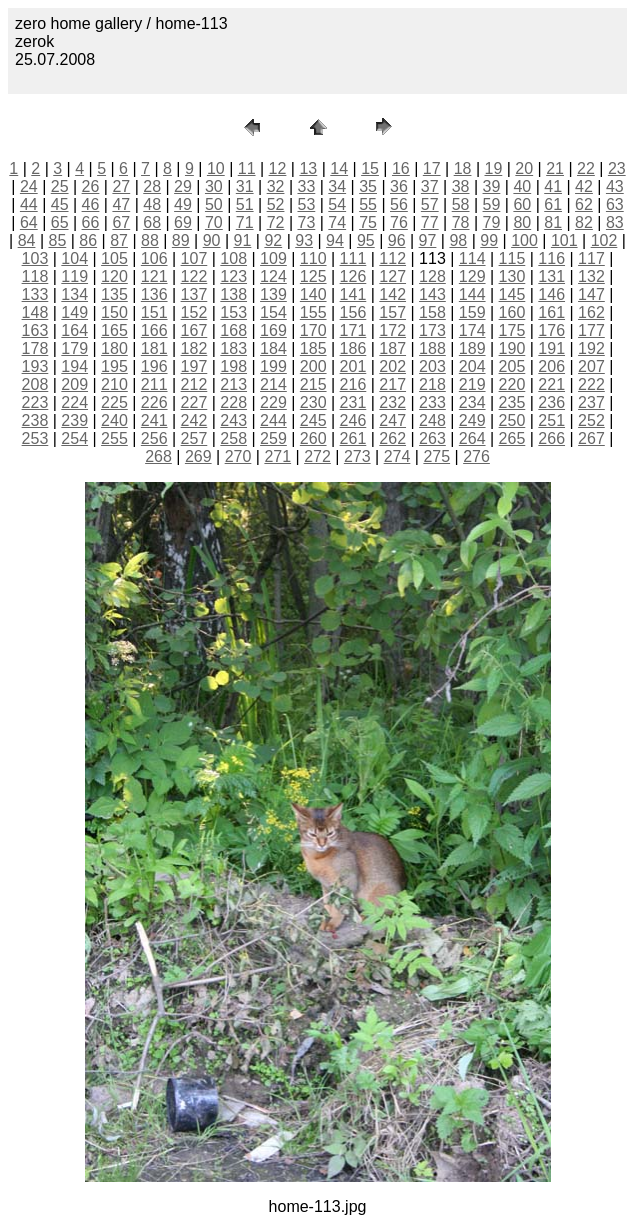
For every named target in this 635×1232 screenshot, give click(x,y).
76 (399, 222)
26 (91, 186)
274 (397, 456)
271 (277, 456)
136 (154, 294)
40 (522, 186)
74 (337, 222)
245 (313, 420)
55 (368, 204)
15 (370, 168)
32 (276, 186)
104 (74, 258)
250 (512, 420)
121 (154, 276)
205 (512, 366)
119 (74, 276)
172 (392, 330)
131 (551, 276)
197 (194, 366)
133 (35, 294)
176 (551, 330)
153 (233, 312)
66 (91, 222)
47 (121, 204)
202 (392, 366)
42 (584, 186)
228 (233, 402)
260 (313, 438)
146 (551, 294)
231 (353, 402)
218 (432, 384)
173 (432, 330)
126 (353, 276)
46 (91, 204)
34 (337, 186)
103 (35, 258)
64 (29, 222)
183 (233, 348)
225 (114, 402)
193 (35, 366)
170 (313, 330)
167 (194, 330)
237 (591, 402)
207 (591, 366)
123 (233, 276)
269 (198, 456)
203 (432, 366)
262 (392, 438)
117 (591, 258)
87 (119, 240)
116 (551, 258)
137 (194, 294)
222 (591, 384)
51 (245, 204)
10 (216, 168)
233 (432, 402)
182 (194, 348)
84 (27, 240)
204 (472, 366)
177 (591, 330)
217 (392, 384)
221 (551, 384)
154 (273, 312)
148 (35, 312)
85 (57, 240)
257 (194, 438)
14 (339, 168)
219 (472, 384)
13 (308, 168)
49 (183, 204)
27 (121, 186)
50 (214, 204)
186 (353, 348)
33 (306, 186)
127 (392, 276)
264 (472, 438)
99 (489, 240)
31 (245, 186)
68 (152, 222)
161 (551, 312)
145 (512, 294)
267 (591, 438)
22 (586, 168)
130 (512, 276)
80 (522, 222)
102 (604, 240)
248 (432, 420)
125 (313, 276)
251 (551, 420)
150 (114, 312)
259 (273, 438)
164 (74, 330)
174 (472, 330)
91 (243, 240)
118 (35, 276)
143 (432, 294)
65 (60, 222)
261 (353, 438)
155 (313, 312)
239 (74, 420)
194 (74, 366)
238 (35, 420)
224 (74, 402)
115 (512, 258)
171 (353, 330)
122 (194, 276)
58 (461, 204)
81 (553, 222)
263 (432, 438)
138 (233, 294)
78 (461, 222)
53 (306, 204)
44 (29, 204)
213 (233, 384)
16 (401, 168)
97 (428, 240)
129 (472, 276)
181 (154, 348)
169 (273, 330)
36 (399, 186)
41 (553, 186)
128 (432, 276)
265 (512, 438)
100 (524, 240)
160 (512, 312)
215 (313, 384)
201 (353, 366)
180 (114, 348)
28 (152, 186)
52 (276, 204)
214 (273, 384)
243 (233, 420)
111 (353, 258)
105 (114, 258)
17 (432, 168)
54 (337, 204)
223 (35, 402)
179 (74, 348)
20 (524, 168)
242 (194, 420)
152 (194, 312)
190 (512, 348)
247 (392, 420)
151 (154, 312)
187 (392, 348)
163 (35, 330)
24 (29, 186)
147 (591, 294)
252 (591, 420)
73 (306, 222)
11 (247, 168)
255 (114, 438)
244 (273, 420)
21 (555, 168)
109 (273, 258)
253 (35, 438)
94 (335, 240)
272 (317, 456)
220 (512, 384)
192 (591, 348)
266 (551, 438)
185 (313, 348)
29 (183, 186)
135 (114, 294)
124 (273, 276)
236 (551, 402)
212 (194, 384)
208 (35, 384)
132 (591, 276)
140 (313, 294)
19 (494, 168)
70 (214, 222)
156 (353, 312)
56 (399, 204)
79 (492, 222)
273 (357, 456)
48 (152, 204)
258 (233, 438)
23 (617, 168)
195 (114, 366)
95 (366, 240)
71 (245, 222)
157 (392, 312)
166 (154, 330)
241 (154, 420)
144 (472, 294)
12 (278, 168)
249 (472, 420)
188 (432, 348)
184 (273, 348)
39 (492, 186)
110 (313, 258)
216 (353, 384)
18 (463, 168)
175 (512, 330)
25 (60, 186)
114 (472, 258)
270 (238, 456)
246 (353, 420)
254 (74, 438)
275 (436, 456)
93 (304, 240)
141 (353, 294)
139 (273, 294)
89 (181, 240)
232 (392, 402)
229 (273, 402)
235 (512, 402)
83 (615, 222)
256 (154, 438)
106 (154, 258)
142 (392, 294)
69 (183, 222)
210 (114, 384)
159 (472, 312)
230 (313, 402)
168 (233, 330)
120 (114, 276)
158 (432, 312)
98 (458, 240)
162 (591, 312)
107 (194, 258)
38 (461, 186)
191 (551, 348)
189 (472, 348)
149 (74, 312)
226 (154, 402)
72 (276, 222)
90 (212, 240)
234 (472, 402)
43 (615, 186)
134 (74, 294)
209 (74, 384)
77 (430, 222)
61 (553, 204)
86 (88, 240)
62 (584, 204)
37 (430, 186)
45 (60, 204)
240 (114, 420)
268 (158, 456)
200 (313, 366)
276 (476, 456)
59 (492, 204)
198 (233, 366)
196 (154, 366)
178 (35, 348)
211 (154, 384)
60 (522, 204)
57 (430, 204)
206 (551, 366)
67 (121, 222)
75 (368, 222)
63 (615, 204)
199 (273, 366)
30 (214, 186)
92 (273, 240)
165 (114, 330)
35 (368, 186)
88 (150, 240)
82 (584, 222)
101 (564, 240)
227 (194, 402)
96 (397, 240)
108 (233, 258)
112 (392, 258)
